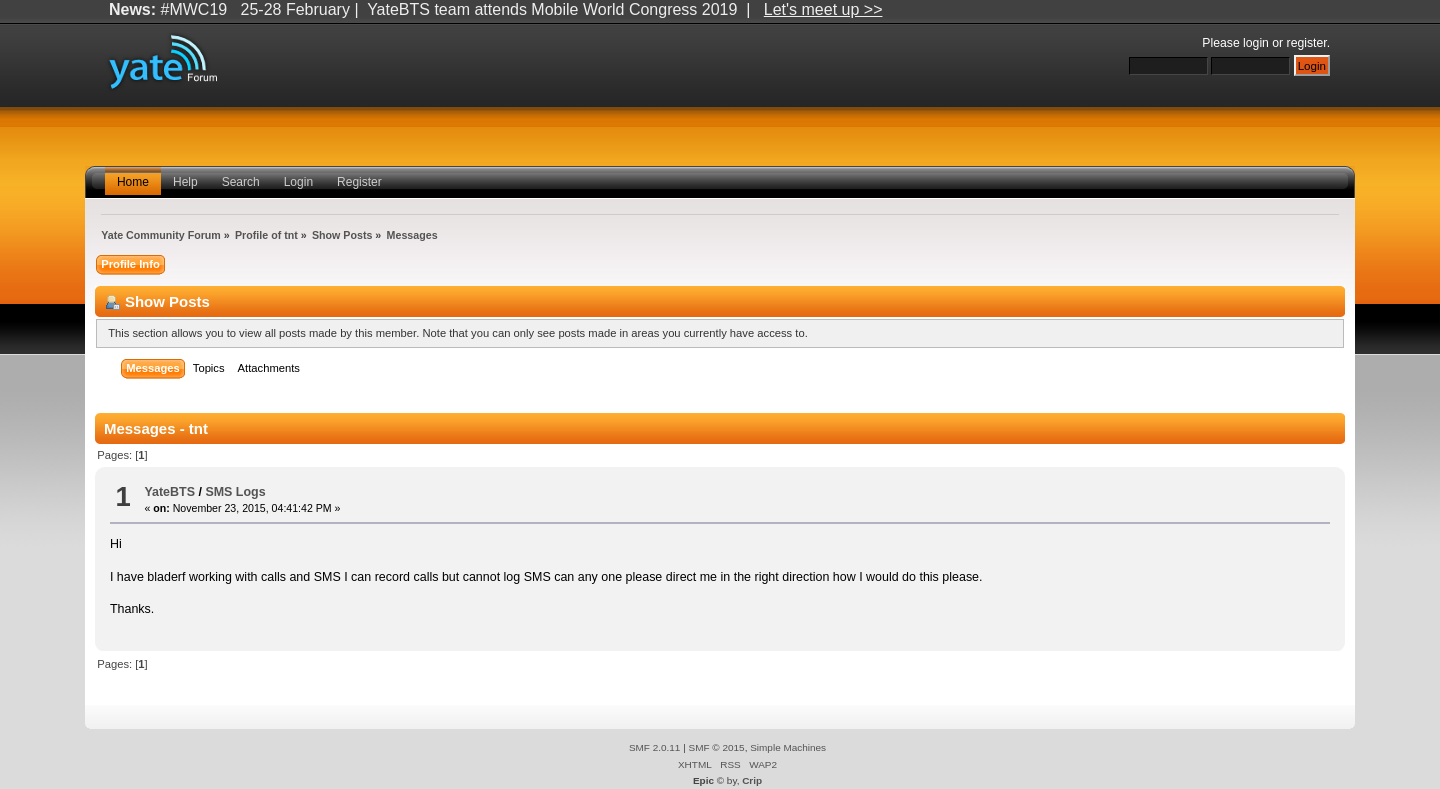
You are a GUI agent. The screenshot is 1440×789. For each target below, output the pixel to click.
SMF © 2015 (717, 747)
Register (359, 182)
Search (241, 182)
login (1256, 43)
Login (298, 182)
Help (185, 182)
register (1307, 43)
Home (133, 182)
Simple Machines (788, 747)
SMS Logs (235, 492)
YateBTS (169, 492)
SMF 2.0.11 (655, 747)
